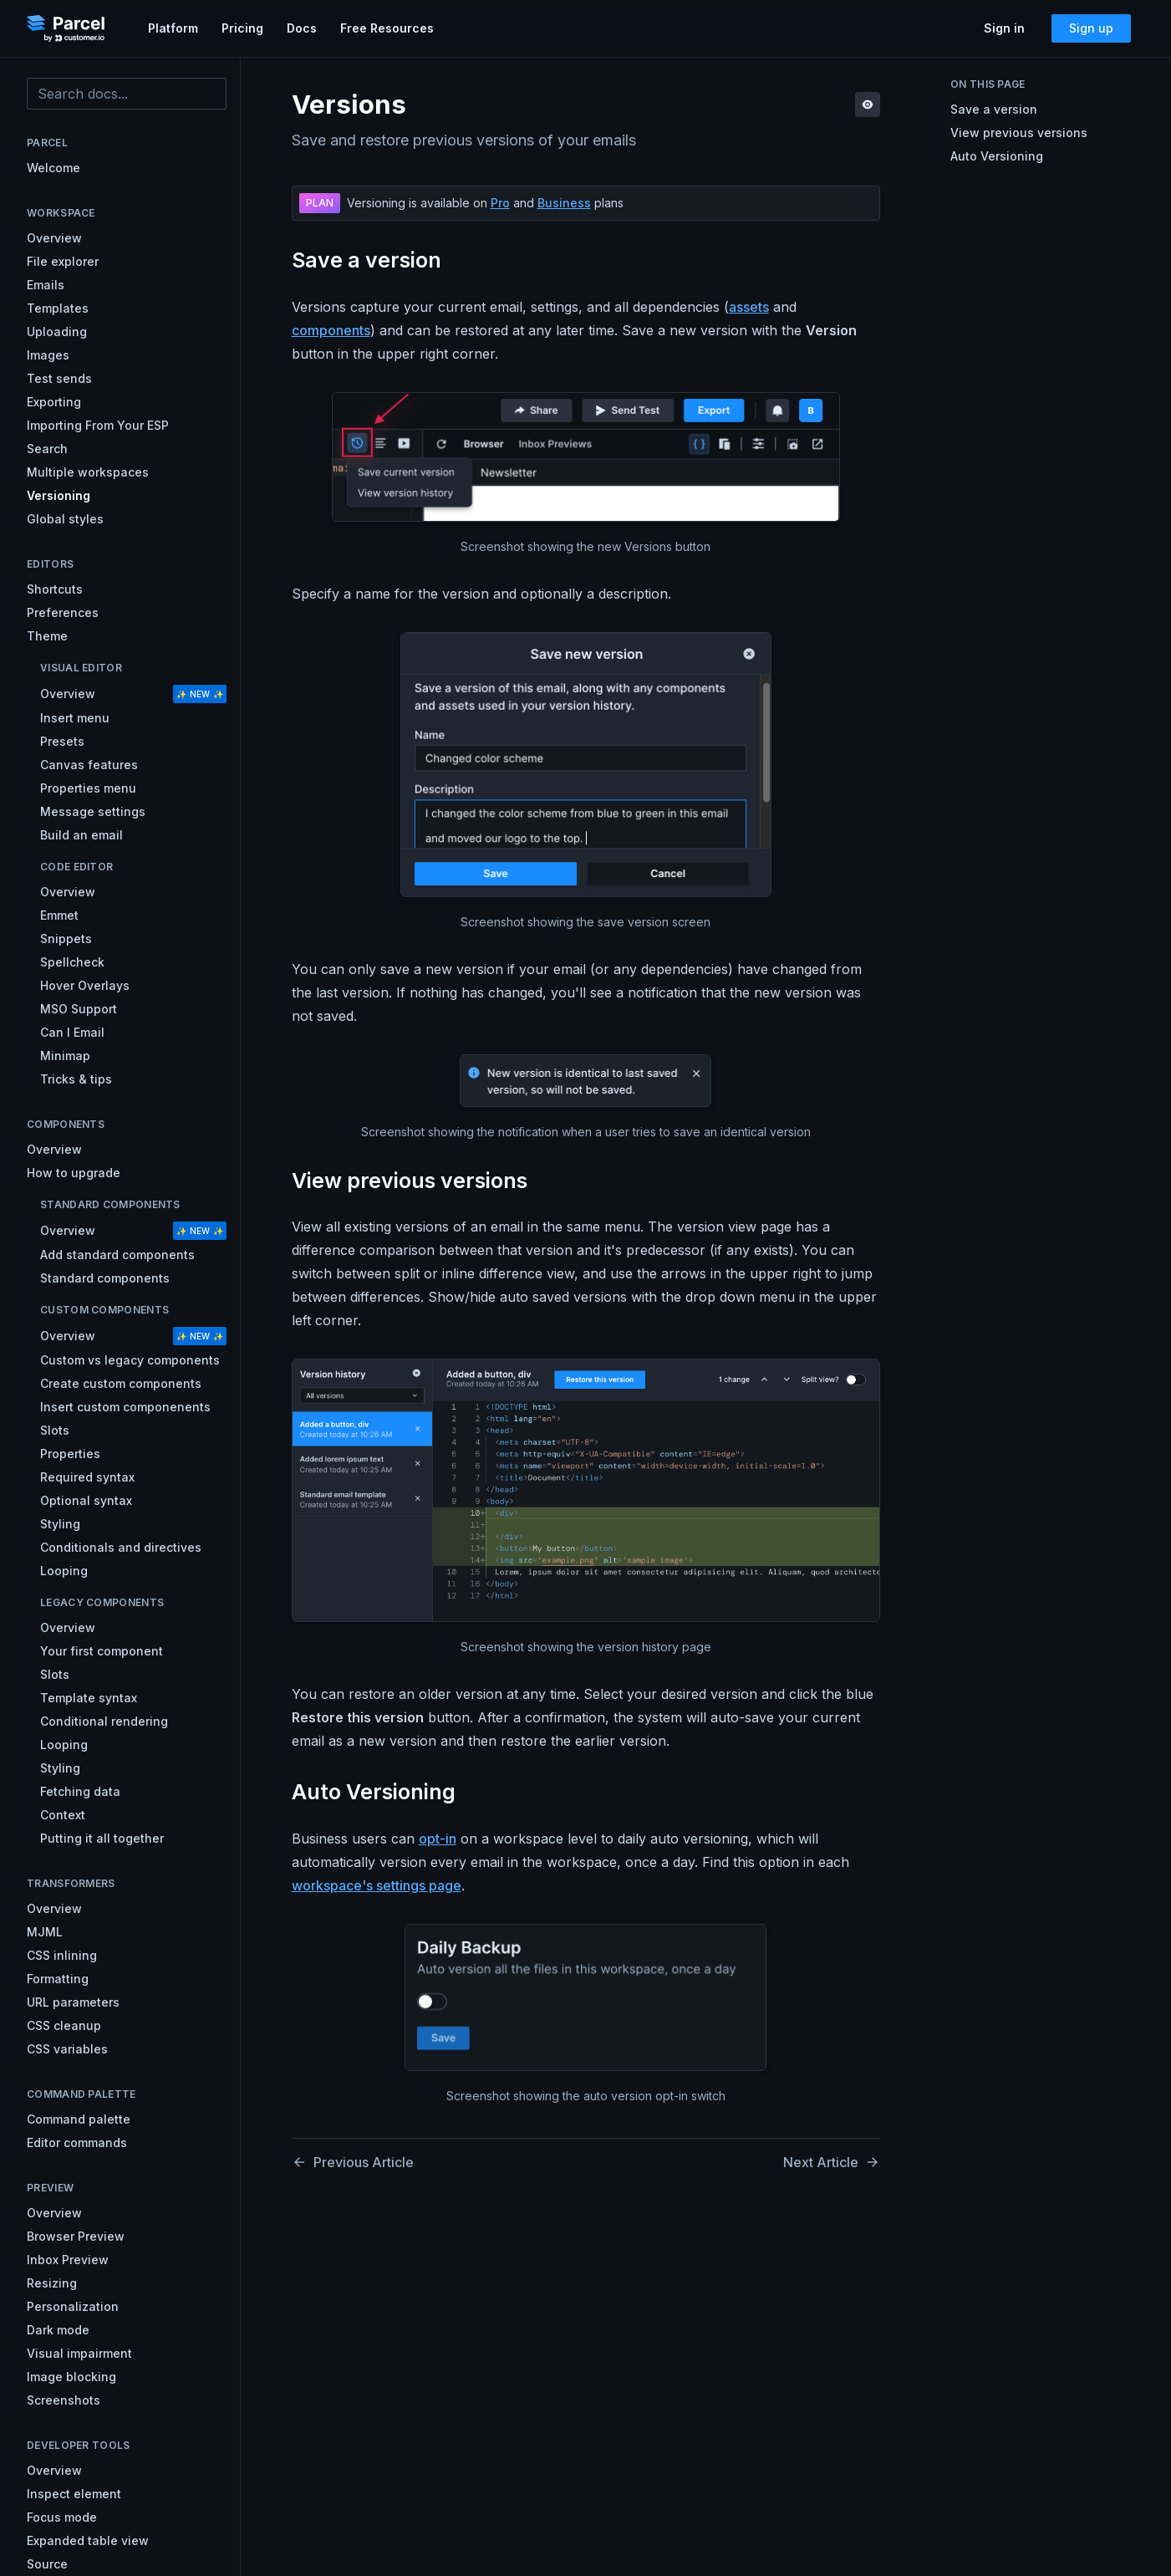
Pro (500, 203)
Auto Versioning (996, 156)
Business (564, 203)
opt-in (437, 1838)
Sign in (1004, 28)
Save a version (993, 109)
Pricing (242, 28)
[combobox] (127, 94)
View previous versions (1018, 132)
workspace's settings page (376, 1885)
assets (749, 306)
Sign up (1091, 28)
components (331, 330)
